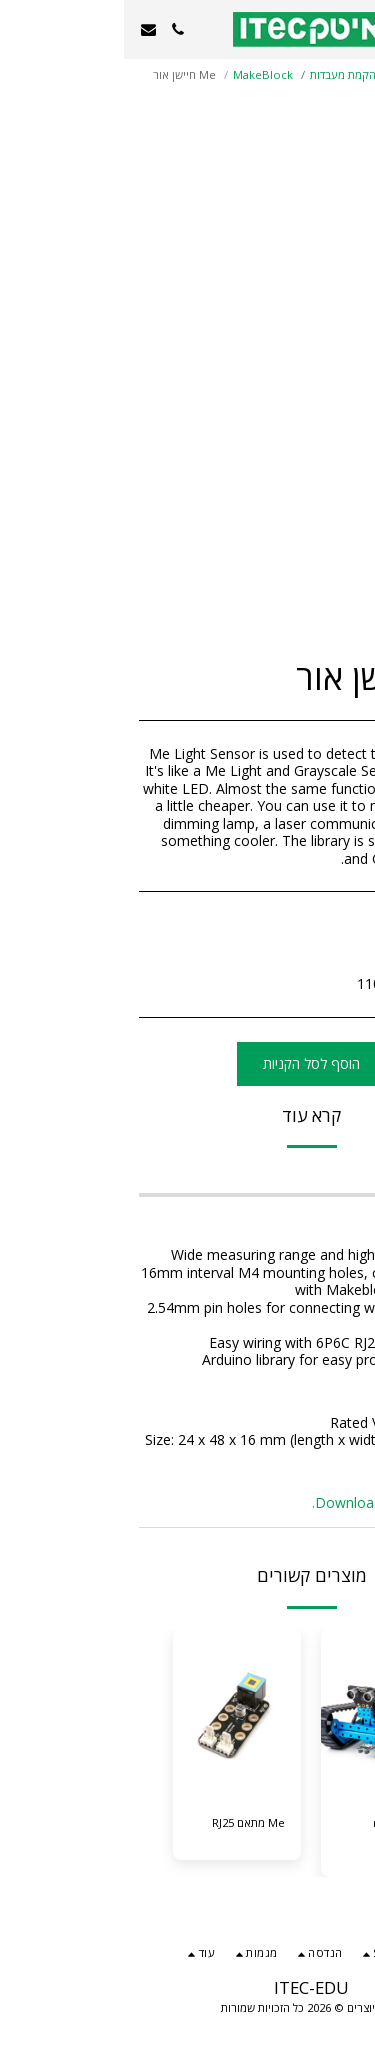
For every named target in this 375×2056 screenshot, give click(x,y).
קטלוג (313, 74)
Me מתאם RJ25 (124, 1822)
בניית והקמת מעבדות (234, 74)
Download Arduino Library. (274, 1502)
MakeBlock (139, 74)
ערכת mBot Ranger (279, 1831)
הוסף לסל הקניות (187, 1063)
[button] (353, 28)
